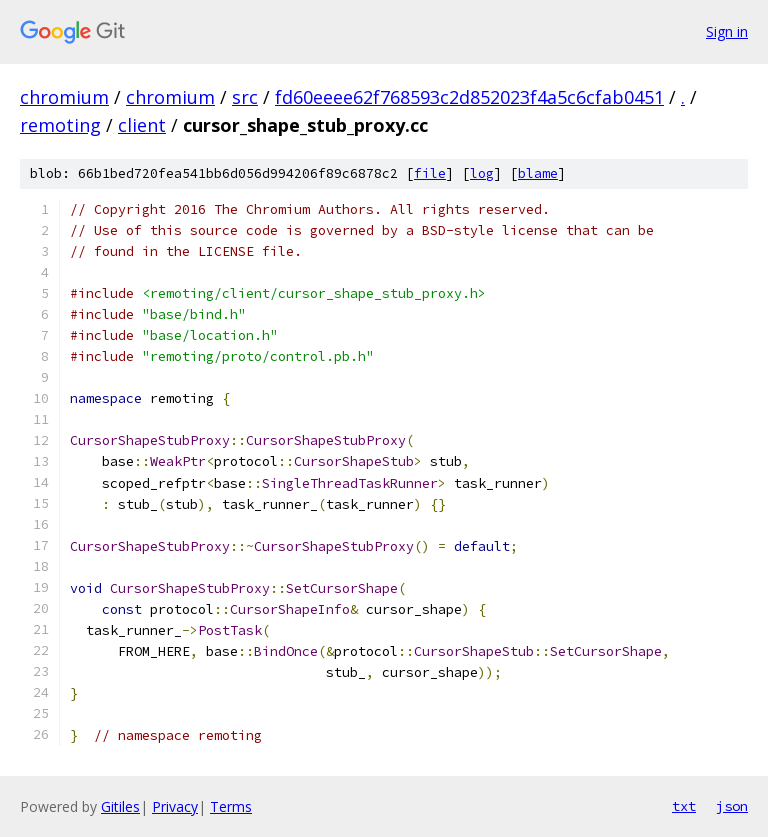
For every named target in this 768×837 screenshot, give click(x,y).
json (732, 806)
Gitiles (120, 806)
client (142, 125)
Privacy (175, 806)
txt (684, 806)
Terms (231, 806)
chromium (64, 97)
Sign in (727, 31)
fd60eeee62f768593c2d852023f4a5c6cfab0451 (469, 97)
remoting (60, 125)
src (245, 97)
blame (538, 173)
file (430, 173)
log (482, 173)
